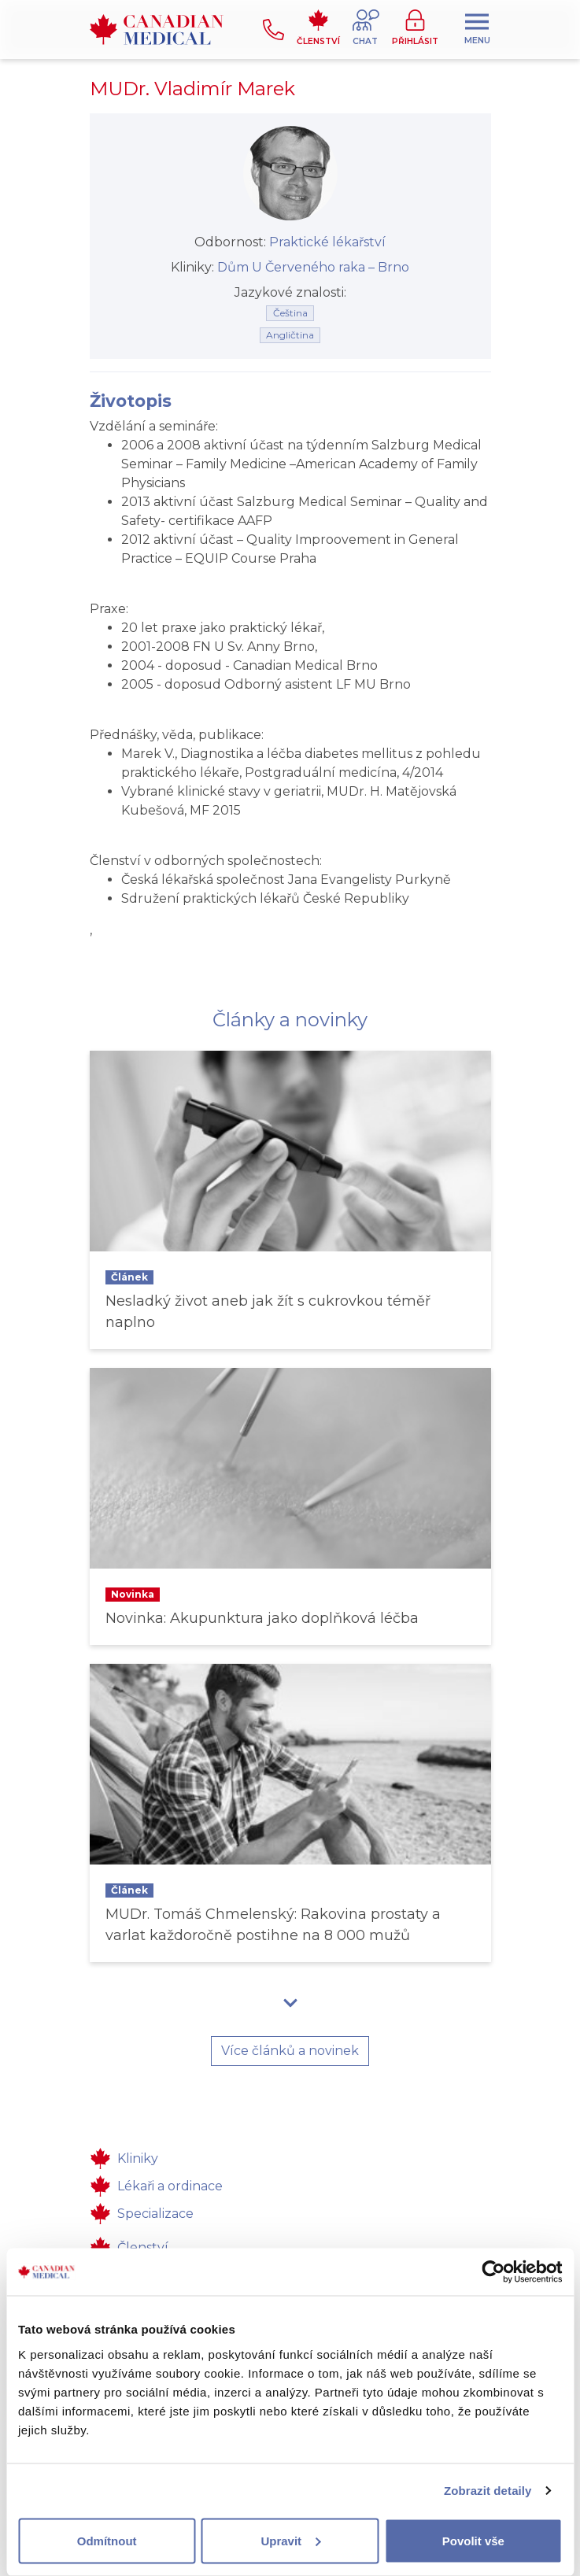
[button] (366, 29)
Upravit (290, 2540)
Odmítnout (107, 2540)
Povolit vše (473, 2540)
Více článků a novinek (290, 2050)
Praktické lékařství (327, 242)
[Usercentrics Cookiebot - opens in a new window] (493, 2272)
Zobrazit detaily (488, 2490)
